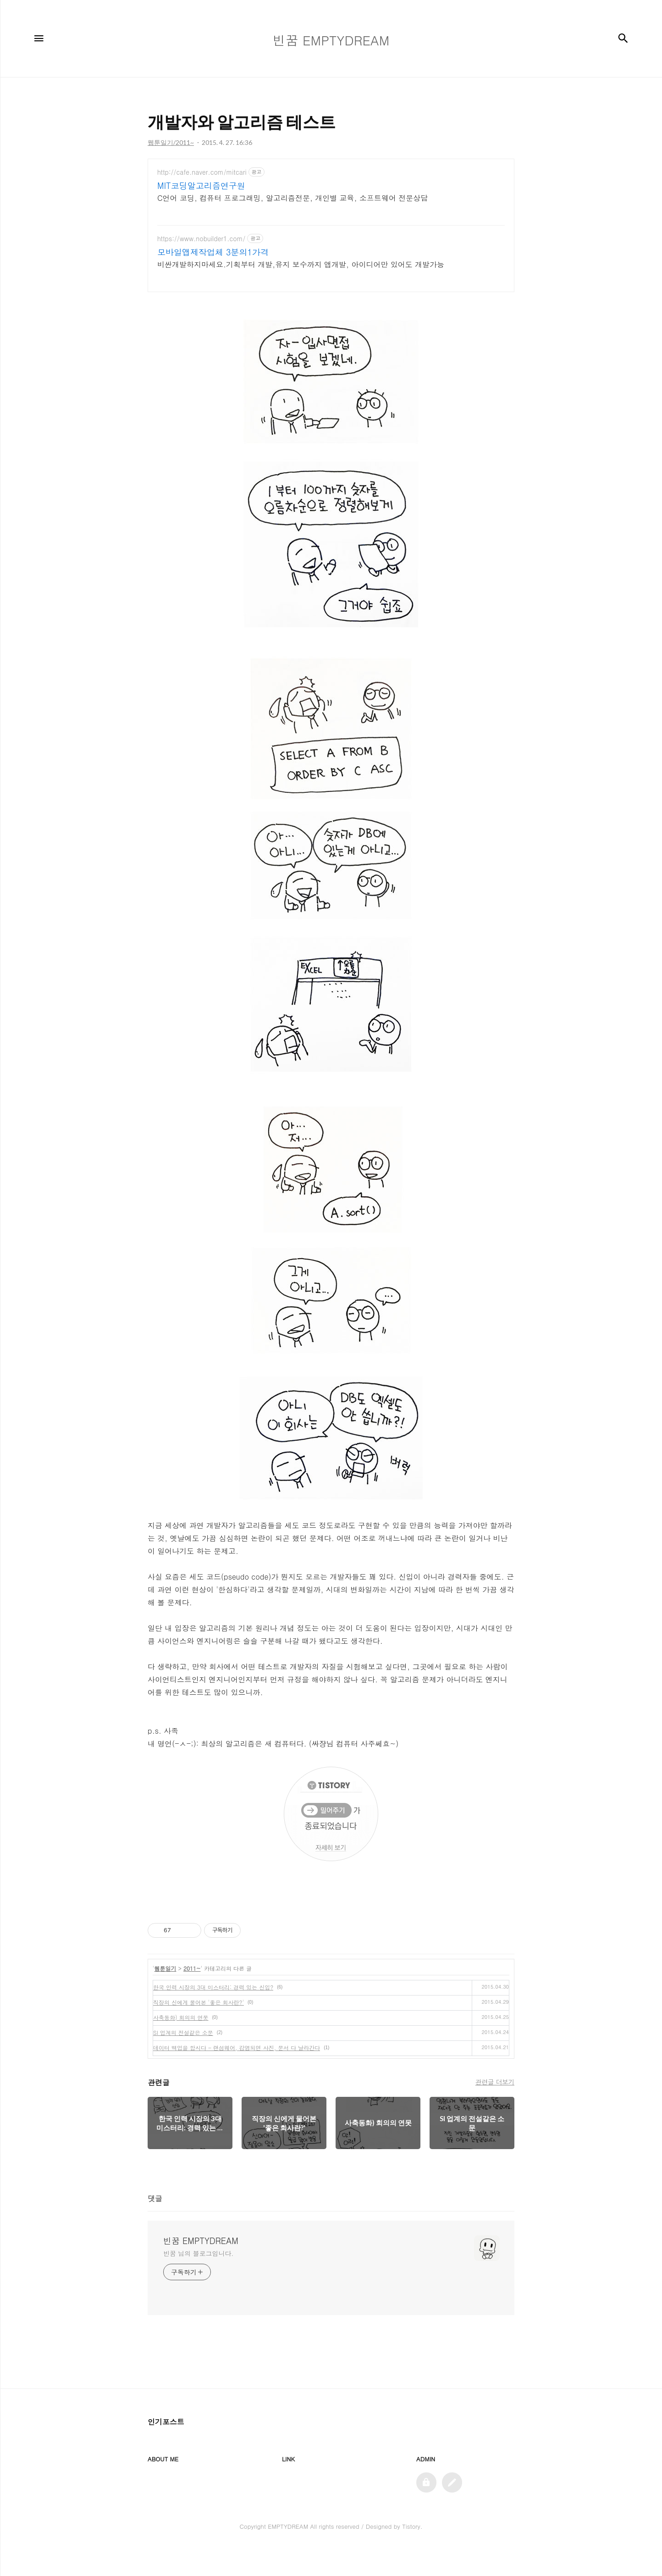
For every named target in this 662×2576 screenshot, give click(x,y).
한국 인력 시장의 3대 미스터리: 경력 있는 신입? (213, 2014)
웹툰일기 (165, 1995)
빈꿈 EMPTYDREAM (200, 2267)
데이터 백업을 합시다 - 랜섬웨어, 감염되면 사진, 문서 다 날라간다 (236, 2074)
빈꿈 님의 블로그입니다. (198, 2280)
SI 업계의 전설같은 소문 (183, 2059)
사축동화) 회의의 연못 (181, 2044)
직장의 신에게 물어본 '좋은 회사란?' (198, 2029)
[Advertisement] (331, 239)
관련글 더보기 (494, 2108)
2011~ (191, 1995)
